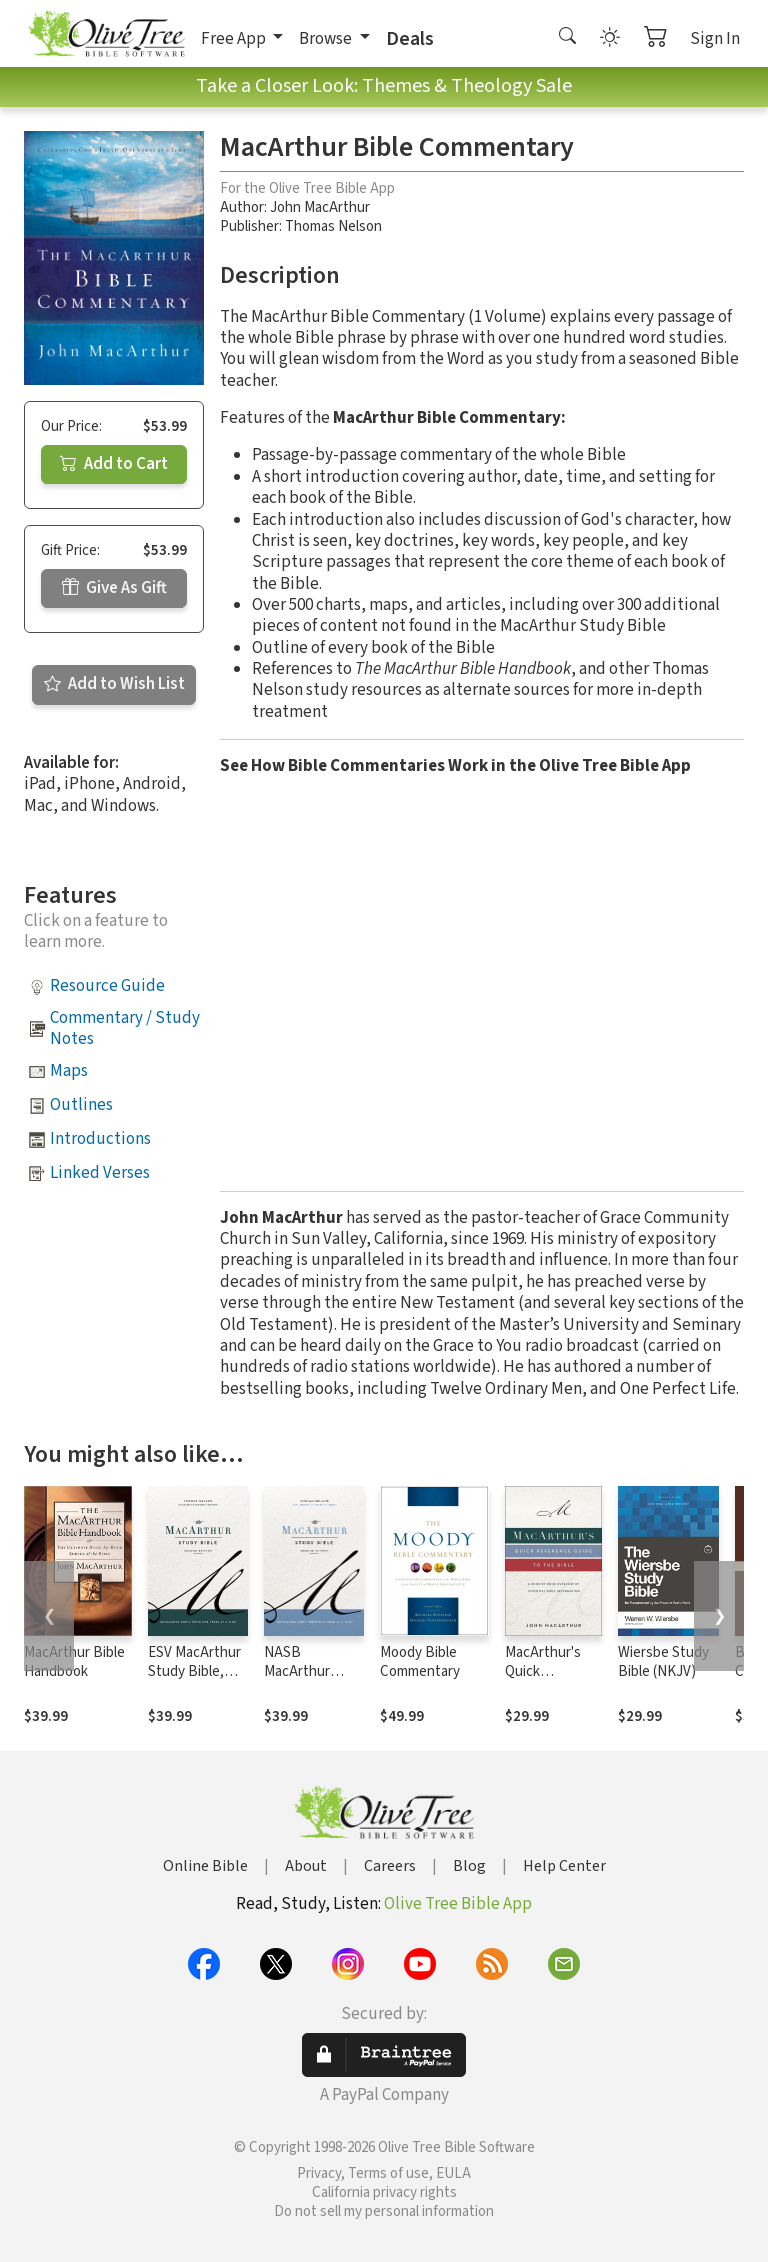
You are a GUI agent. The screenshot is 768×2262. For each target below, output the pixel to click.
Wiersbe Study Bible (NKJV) (663, 1662)
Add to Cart (114, 464)
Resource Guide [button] (107, 986)
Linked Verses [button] (100, 1173)
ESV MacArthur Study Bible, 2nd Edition (194, 1671)
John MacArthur (320, 207)
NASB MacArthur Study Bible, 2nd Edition (302, 1681)
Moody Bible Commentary (420, 1662)
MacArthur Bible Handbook (74, 1662)
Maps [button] (69, 1071)
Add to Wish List (114, 684)
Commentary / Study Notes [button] (125, 1028)
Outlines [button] (81, 1105)
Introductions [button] (100, 1139)
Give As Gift (114, 588)
